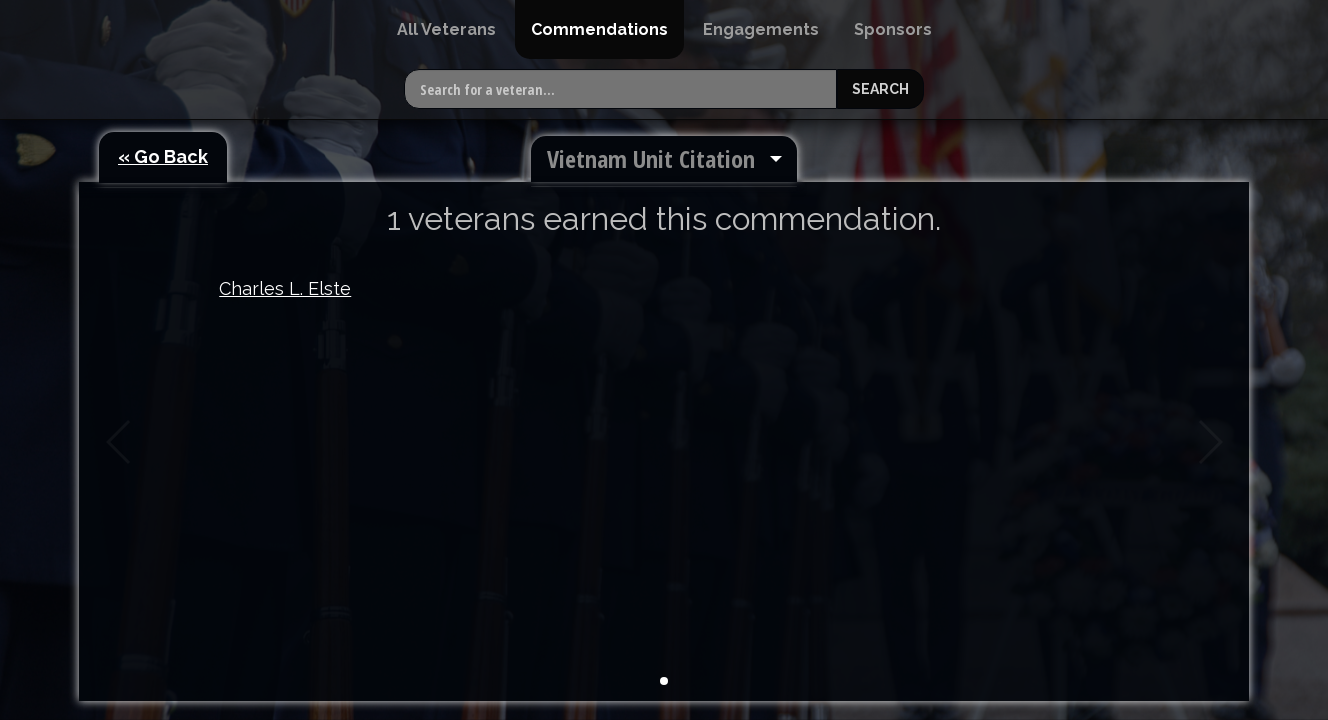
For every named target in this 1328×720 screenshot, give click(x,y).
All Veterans (446, 29)
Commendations (599, 29)
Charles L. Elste (285, 288)
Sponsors (893, 29)
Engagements (761, 29)
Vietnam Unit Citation (651, 158)
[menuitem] (446, 29)
